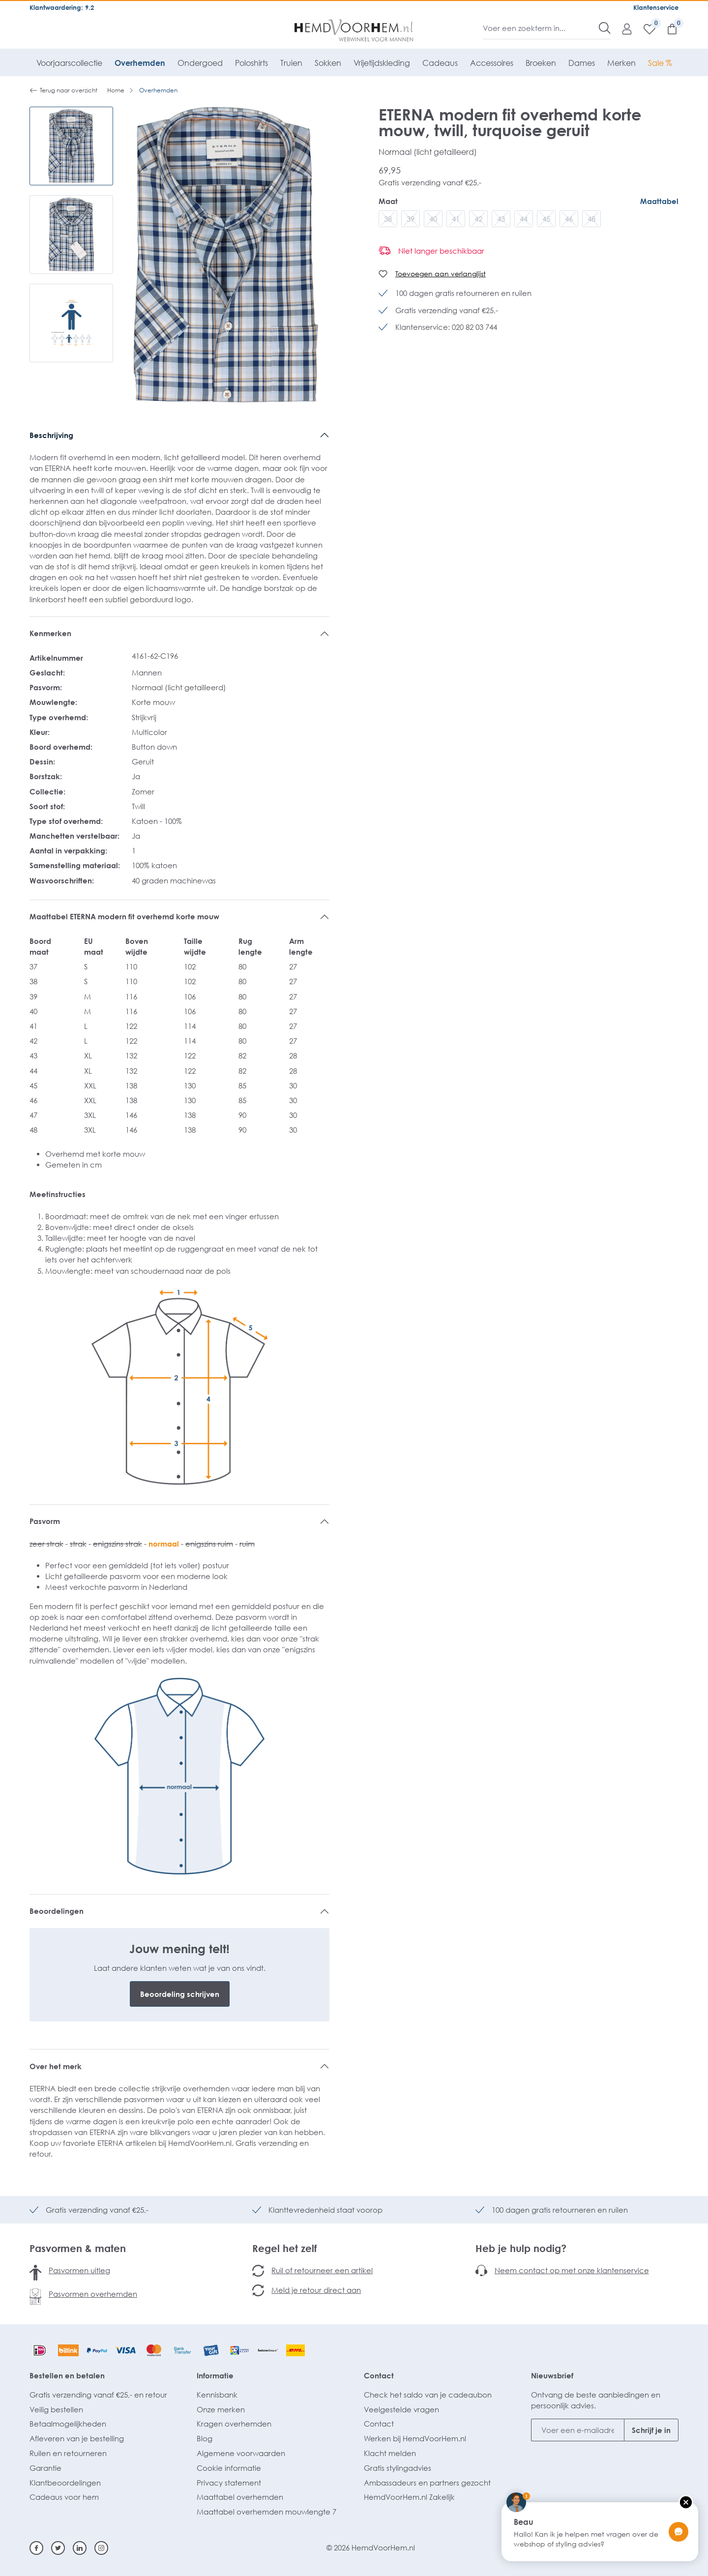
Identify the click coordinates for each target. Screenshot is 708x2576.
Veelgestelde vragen (401, 2409)
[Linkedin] (80, 2548)
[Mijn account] (622, 28)
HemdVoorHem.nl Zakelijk (409, 2496)
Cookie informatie (229, 2467)
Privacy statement (229, 2482)
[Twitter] (58, 2548)
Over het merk (56, 2066)
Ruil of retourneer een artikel (322, 2270)
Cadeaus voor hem (64, 2496)
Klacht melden (390, 2453)
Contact (379, 2375)
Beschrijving (51, 435)
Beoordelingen (57, 1910)
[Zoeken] (605, 28)
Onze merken (221, 2409)
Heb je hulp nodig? (520, 2248)
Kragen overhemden (234, 2423)
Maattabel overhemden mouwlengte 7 (266, 2511)
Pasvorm (45, 1521)
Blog (204, 2438)
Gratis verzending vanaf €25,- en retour (98, 2394)
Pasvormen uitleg (79, 2270)
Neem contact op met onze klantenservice (572, 2270)
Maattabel (659, 201)
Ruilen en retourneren (68, 2453)
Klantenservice (655, 7)
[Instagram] (101, 2548)
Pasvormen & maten (78, 2248)
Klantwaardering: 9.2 (62, 7)
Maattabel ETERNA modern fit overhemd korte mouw (124, 916)
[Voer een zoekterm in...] (541, 28)
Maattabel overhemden (240, 2496)
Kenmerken (50, 633)
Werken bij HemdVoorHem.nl (415, 2438)
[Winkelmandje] (667, 28)
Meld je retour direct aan (316, 2289)
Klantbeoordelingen (65, 2482)
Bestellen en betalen (67, 2375)
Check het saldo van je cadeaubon (428, 2394)
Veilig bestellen (56, 2409)
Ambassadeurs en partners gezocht (427, 2482)
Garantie (45, 2467)
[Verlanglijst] (644, 28)
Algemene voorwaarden (241, 2453)
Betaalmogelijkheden (68, 2423)
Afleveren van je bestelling (77, 2438)
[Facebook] (36, 2548)
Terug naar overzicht (63, 90)
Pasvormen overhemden (93, 2293)
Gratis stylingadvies (397, 2467)
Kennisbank (217, 2394)
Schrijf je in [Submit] (651, 2430)
